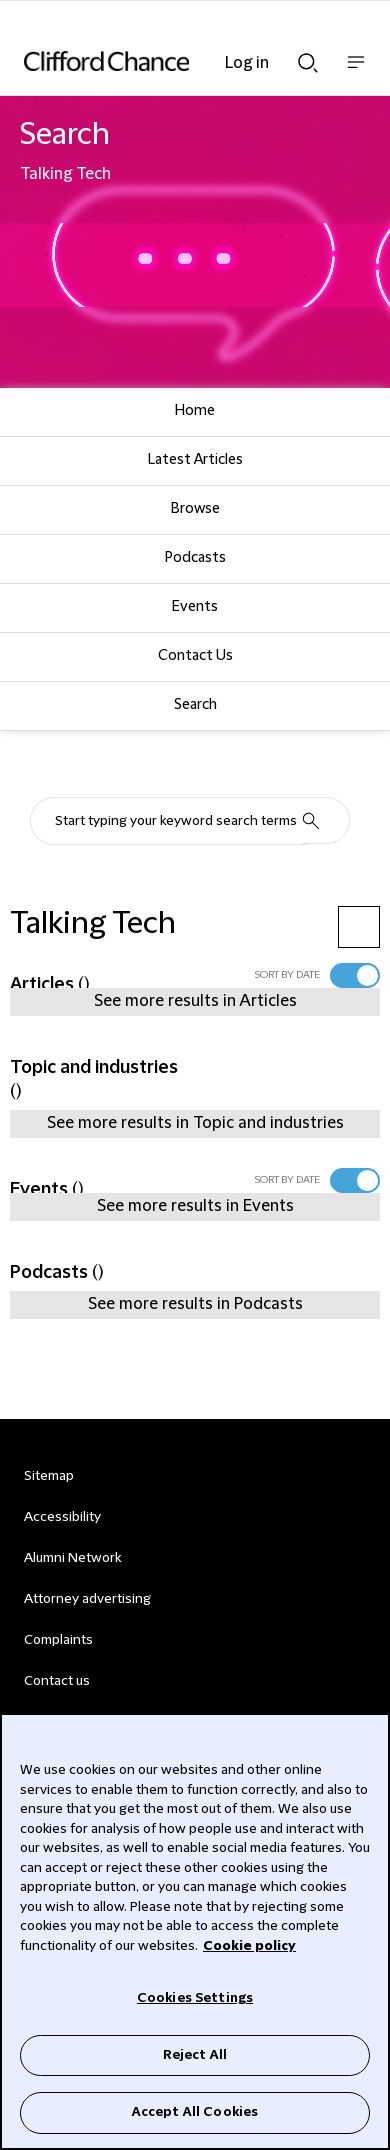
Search (195, 705)
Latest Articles (195, 460)
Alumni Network (72, 1558)
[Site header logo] (165, 61)
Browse (195, 509)
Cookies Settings (195, 1998)
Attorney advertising (87, 1599)
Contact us (57, 1681)
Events (195, 607)
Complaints (58, 1640)
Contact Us (195, 656)
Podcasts (195, 558)
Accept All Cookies (195, 2112)
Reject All (195, 2055)
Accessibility (62, 1517)
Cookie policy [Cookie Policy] (249, 1946)
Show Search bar (308, 63)
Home (195, 411)
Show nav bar (356, 72)
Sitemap (49, 1476)
